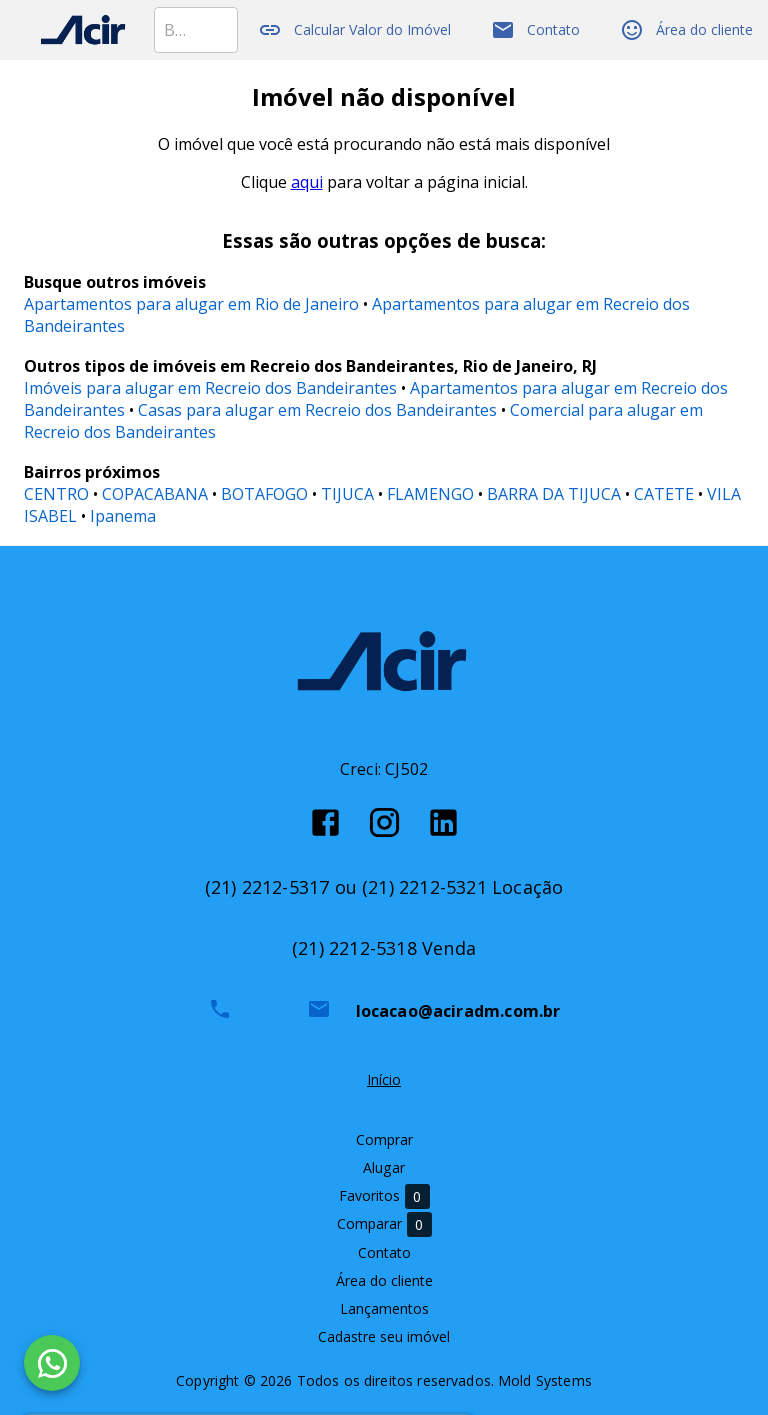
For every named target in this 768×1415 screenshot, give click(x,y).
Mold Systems (545, 1380)
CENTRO (56, 494)
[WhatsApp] (52, 1363)
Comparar (384, 1224)
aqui (307, 182)
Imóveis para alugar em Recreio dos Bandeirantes (210, 388)
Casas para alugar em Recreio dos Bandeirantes (317, 410)
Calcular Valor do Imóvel (354, 30)
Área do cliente (686, 30)
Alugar (384, 1167)
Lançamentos (384, 1308)
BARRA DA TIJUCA (554, 494)
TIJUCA (347, 494)
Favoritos (384, 1196)
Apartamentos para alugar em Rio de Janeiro (191, 304)
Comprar (384, 1139)
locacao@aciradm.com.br (458, 1011)
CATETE (664, 494)
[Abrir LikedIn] (443, 822)
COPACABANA (155, 494)
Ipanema (123, 516)
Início (384, 1079)
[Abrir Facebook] (325, 822)
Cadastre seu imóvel (384, 1336)
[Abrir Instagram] (384, 822)
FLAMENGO (430, 494)
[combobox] (196, 30)
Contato (535, 30)
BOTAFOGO (264, 494)
